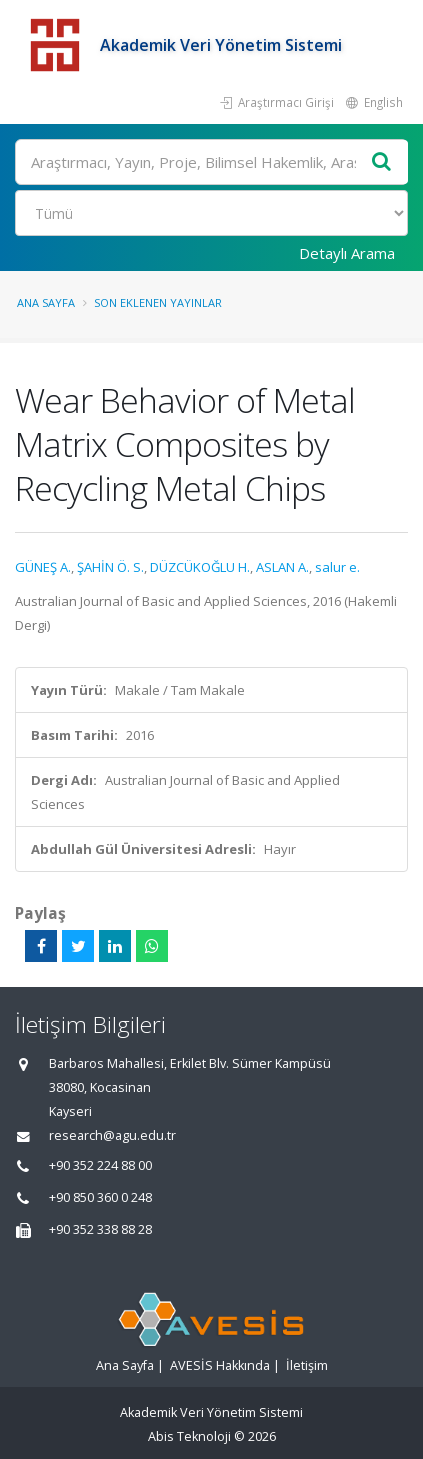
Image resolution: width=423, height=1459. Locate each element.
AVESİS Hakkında (220, 1365)
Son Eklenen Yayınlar (158, 302)
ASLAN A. (282, 567)
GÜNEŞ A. (43, 567)
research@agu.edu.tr (112, 1135)
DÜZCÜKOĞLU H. (200, 567)
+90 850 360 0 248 (100, 1197)
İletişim (307, 1365)
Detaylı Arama (347, 253)
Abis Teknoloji (189, 1436)
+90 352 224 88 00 (100, 1165)
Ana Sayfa (46, 302)
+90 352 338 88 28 (100, 1229)
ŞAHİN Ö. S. (110, 567)
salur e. (337, 567)
